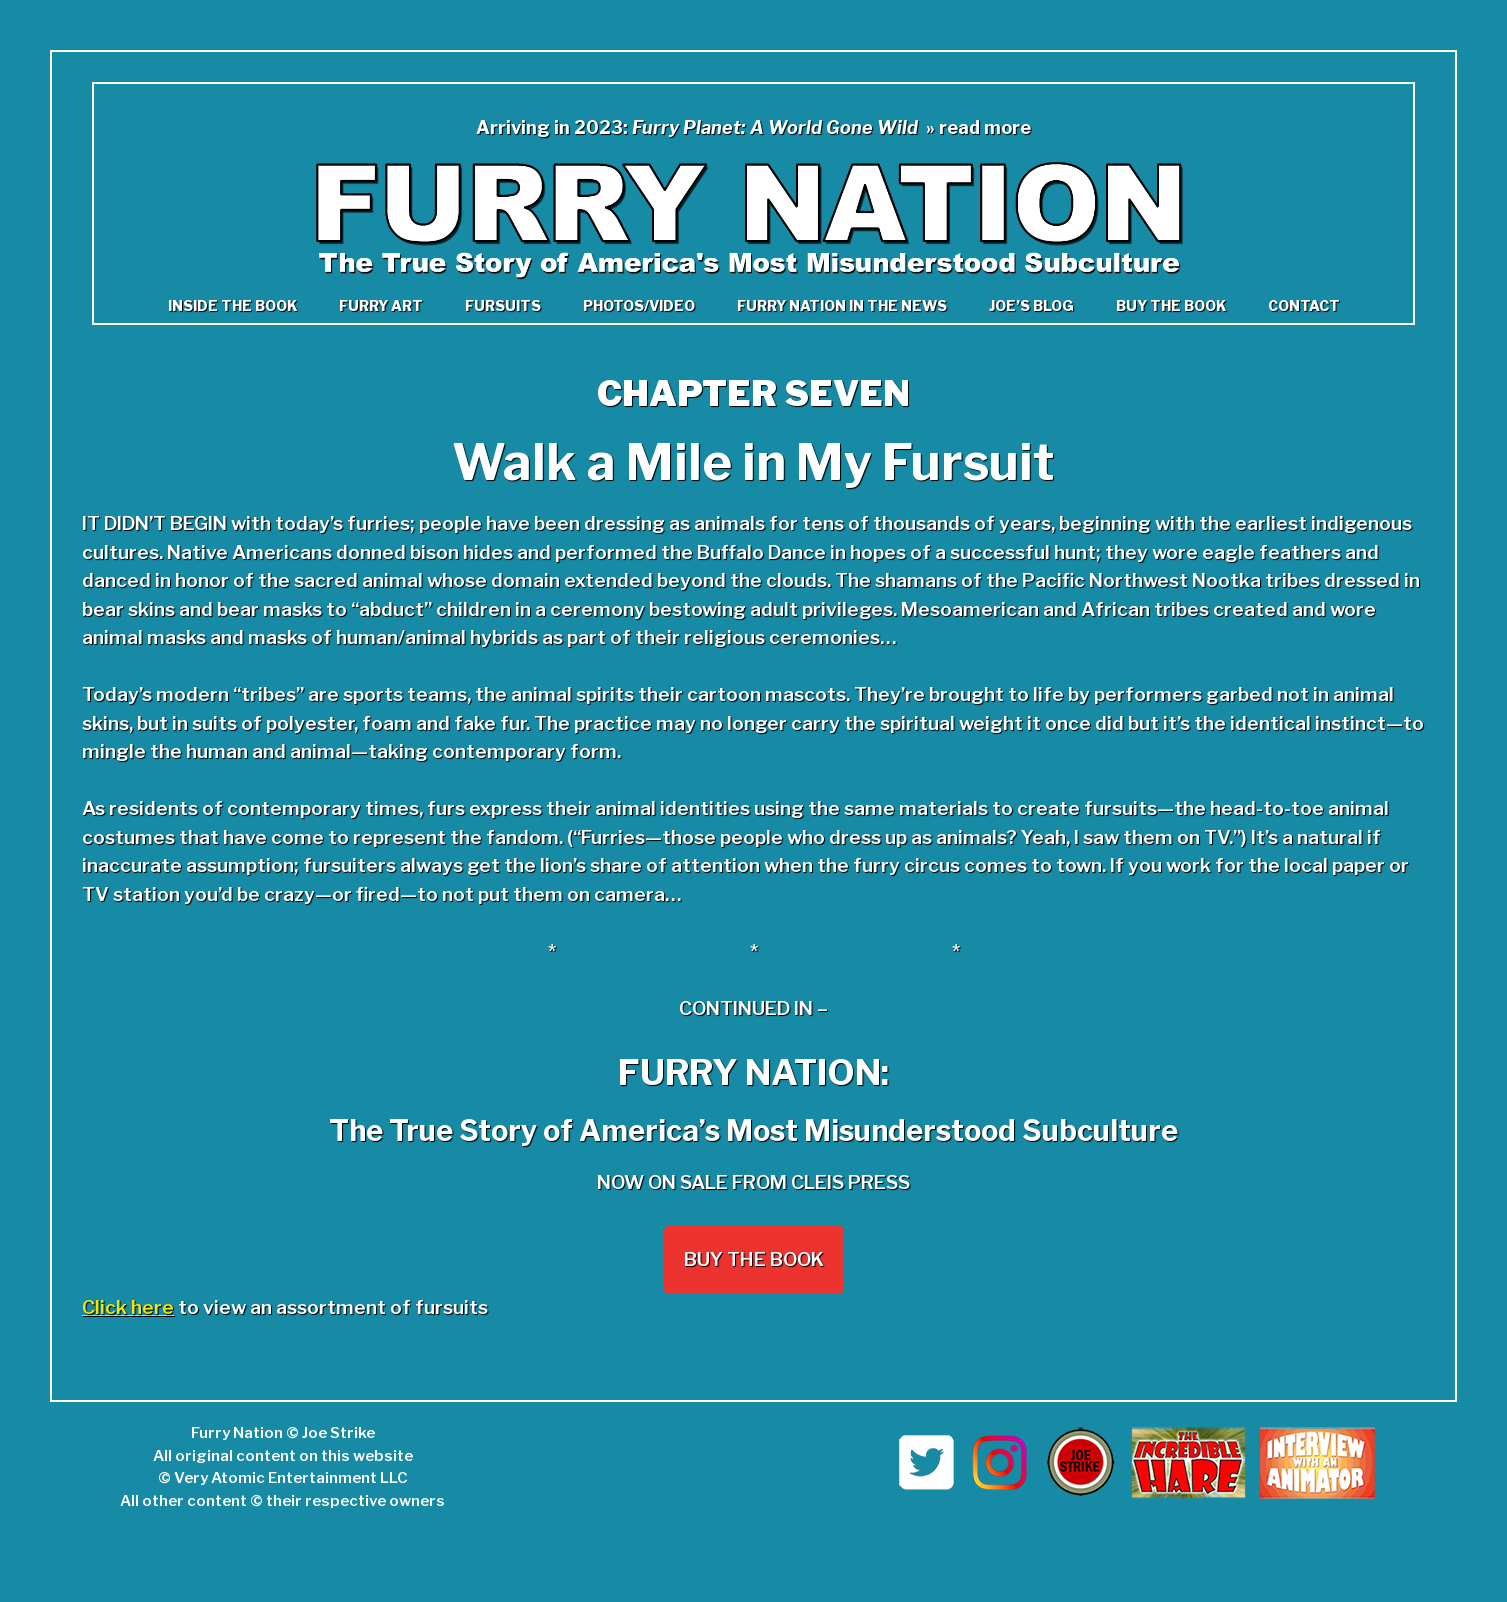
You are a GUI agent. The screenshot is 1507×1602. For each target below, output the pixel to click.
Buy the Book (1171, 305)
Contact (1304, 305)
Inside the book (232, 305)
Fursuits (503, 305)
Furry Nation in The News (842, 305)
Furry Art (381, 305)
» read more (978, 127)
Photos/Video (639, 305)
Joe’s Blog (1031, 305)
